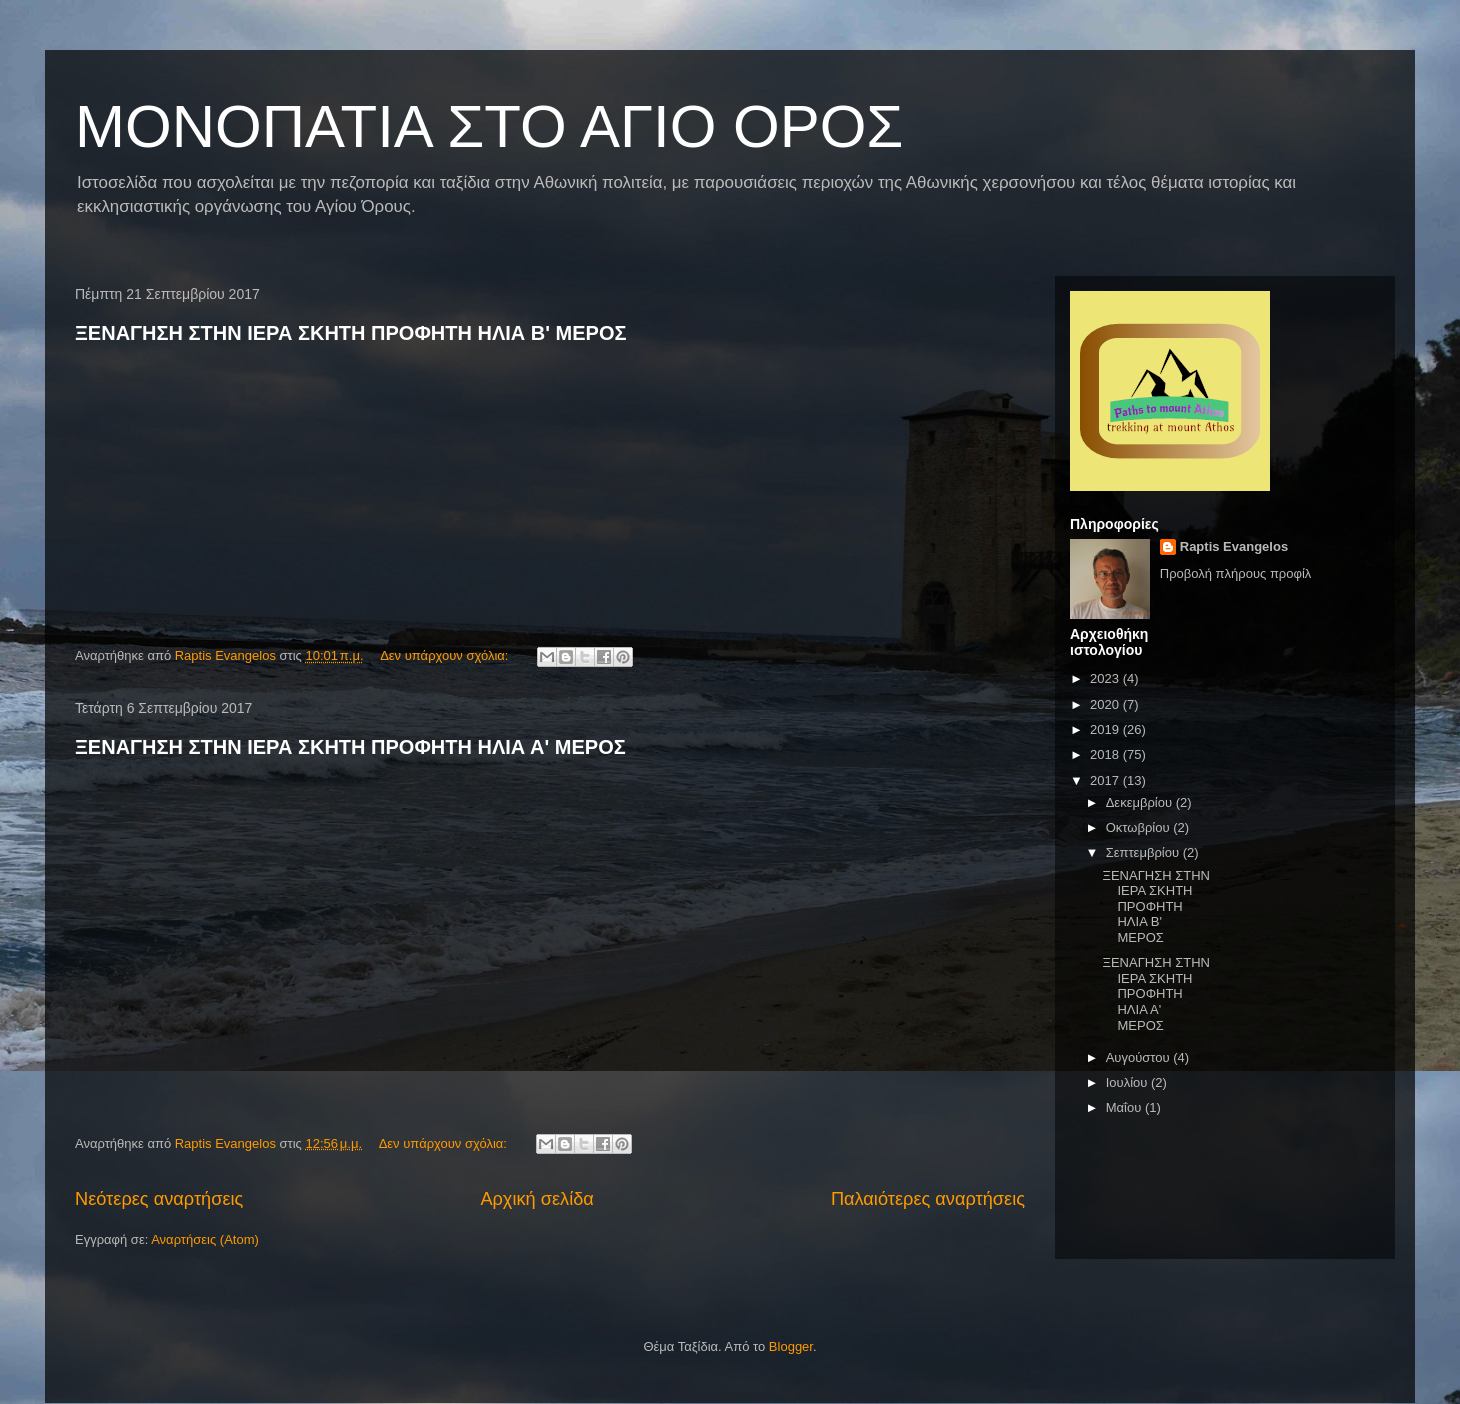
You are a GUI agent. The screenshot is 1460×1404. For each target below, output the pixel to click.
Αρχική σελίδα (536, 1199)
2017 (1106, 780)
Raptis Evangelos (1234, 546)
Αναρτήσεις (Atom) (205, 1239)
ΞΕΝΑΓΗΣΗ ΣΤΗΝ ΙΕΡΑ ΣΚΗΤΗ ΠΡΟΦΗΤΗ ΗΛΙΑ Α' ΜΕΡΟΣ (350, 747)
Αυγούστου (1140, 1057)
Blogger (791, 1346)
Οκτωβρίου (1139, 827)
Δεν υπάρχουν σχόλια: (446, 655)
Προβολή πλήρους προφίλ (1236, 573)
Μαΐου (1125, 1107)
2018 (1106, 754)
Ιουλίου (1128, 1082)
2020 (1106, 704)
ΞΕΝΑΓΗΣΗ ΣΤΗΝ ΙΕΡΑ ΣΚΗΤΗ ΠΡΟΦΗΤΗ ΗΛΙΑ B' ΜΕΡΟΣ (351, 333)
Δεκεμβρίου (1141, 802)
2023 (1106, 678)
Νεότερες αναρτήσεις (159, 1199)
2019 (1106, 729)
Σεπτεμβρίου (1144, 852)
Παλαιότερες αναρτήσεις (928, 1199)
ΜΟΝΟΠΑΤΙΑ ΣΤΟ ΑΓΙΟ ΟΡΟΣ (489, 126)
